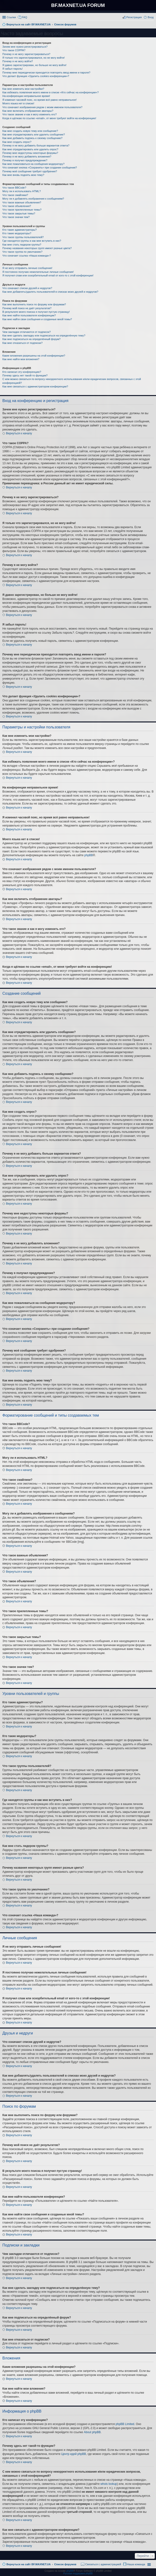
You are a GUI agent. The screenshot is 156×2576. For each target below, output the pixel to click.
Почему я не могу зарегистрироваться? (26, 54)
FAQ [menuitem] (24, 17)
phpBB (88, 855)
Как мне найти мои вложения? (20, 359)
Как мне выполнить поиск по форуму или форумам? (34, 304)
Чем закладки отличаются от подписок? (26, 331)
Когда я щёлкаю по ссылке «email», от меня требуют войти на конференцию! (49, 118)
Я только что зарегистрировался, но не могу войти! (33, 57)
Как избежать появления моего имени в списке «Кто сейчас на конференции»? (50, 92)
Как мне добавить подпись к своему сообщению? (32, 138)
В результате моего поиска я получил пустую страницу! (36, 311)
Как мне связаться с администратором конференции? (35, 386)
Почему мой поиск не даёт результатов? (27, 308)
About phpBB (92, 2432)
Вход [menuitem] (151, 17)
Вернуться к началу (19, 433)
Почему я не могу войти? (17, 61)
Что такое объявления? (16, 206)
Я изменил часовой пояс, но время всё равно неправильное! (39, 99)
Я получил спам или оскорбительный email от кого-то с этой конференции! (48, 275)
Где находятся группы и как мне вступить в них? (31, 240)
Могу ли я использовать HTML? (21, 191)
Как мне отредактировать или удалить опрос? (30, 149)
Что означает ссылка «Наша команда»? (26, 255)
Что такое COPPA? (14, 50)
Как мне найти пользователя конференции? (29, 315)
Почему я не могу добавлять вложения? (26, 156)
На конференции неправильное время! (26, 96)
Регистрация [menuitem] (134, 17)
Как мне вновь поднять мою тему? (23, 174)
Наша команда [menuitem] (136, 2564)
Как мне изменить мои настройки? (23, 88)
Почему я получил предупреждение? (24, 160)
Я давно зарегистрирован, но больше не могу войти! (34, 65)
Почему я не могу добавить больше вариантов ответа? (35, 145)
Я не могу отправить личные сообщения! (27, 268)
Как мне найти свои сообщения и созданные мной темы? (37, 319)
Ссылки (11, 17)
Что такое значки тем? (16, 217)
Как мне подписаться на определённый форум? (31, 339)
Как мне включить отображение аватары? (27, 110)
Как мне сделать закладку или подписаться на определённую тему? (43, 335)
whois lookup (108, 2484)
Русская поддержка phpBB (78, 2573)
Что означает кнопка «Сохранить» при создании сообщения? (39, 167)
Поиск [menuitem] (152, 25)
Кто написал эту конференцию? (21, 371)
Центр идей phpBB (73, 2454)
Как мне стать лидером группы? (21, 244)
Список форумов (65, 2564)
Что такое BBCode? (14, 187)
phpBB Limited (125, 2424)
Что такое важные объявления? (21, 202)
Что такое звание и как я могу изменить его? (29, 114)
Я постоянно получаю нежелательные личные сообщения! (38, 271)
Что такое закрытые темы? (18, 213)
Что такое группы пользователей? (23, 237)
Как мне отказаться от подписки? (22, 342)
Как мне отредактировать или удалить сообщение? (33, 134)
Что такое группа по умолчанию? (22, 251)
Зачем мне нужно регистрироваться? (24, 46)
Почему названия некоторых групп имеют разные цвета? (37, 248)
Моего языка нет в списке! (18, 103)
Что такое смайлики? (15, 195)
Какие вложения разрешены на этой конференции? (33, 355)
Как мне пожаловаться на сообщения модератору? (33, 163)
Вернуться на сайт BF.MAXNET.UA (28, 2564)
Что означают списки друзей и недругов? (27, 288)
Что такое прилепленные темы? (22, 209)
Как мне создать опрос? (16, 141)
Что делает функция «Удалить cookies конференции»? (35, 76)
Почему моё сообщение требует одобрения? (29, 171)
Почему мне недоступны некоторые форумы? (30, 152)
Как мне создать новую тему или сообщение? (30, 130)
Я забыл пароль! (12, 68)
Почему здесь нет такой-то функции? (24, 375)
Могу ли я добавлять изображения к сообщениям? (33, 198)
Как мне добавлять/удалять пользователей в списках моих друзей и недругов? (50, 291)
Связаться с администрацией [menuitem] (103, 2564)
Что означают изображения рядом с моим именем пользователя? (42, 107)
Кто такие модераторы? (16, 233)
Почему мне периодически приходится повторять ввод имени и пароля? (46, 72)
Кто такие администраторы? (19, 229)
